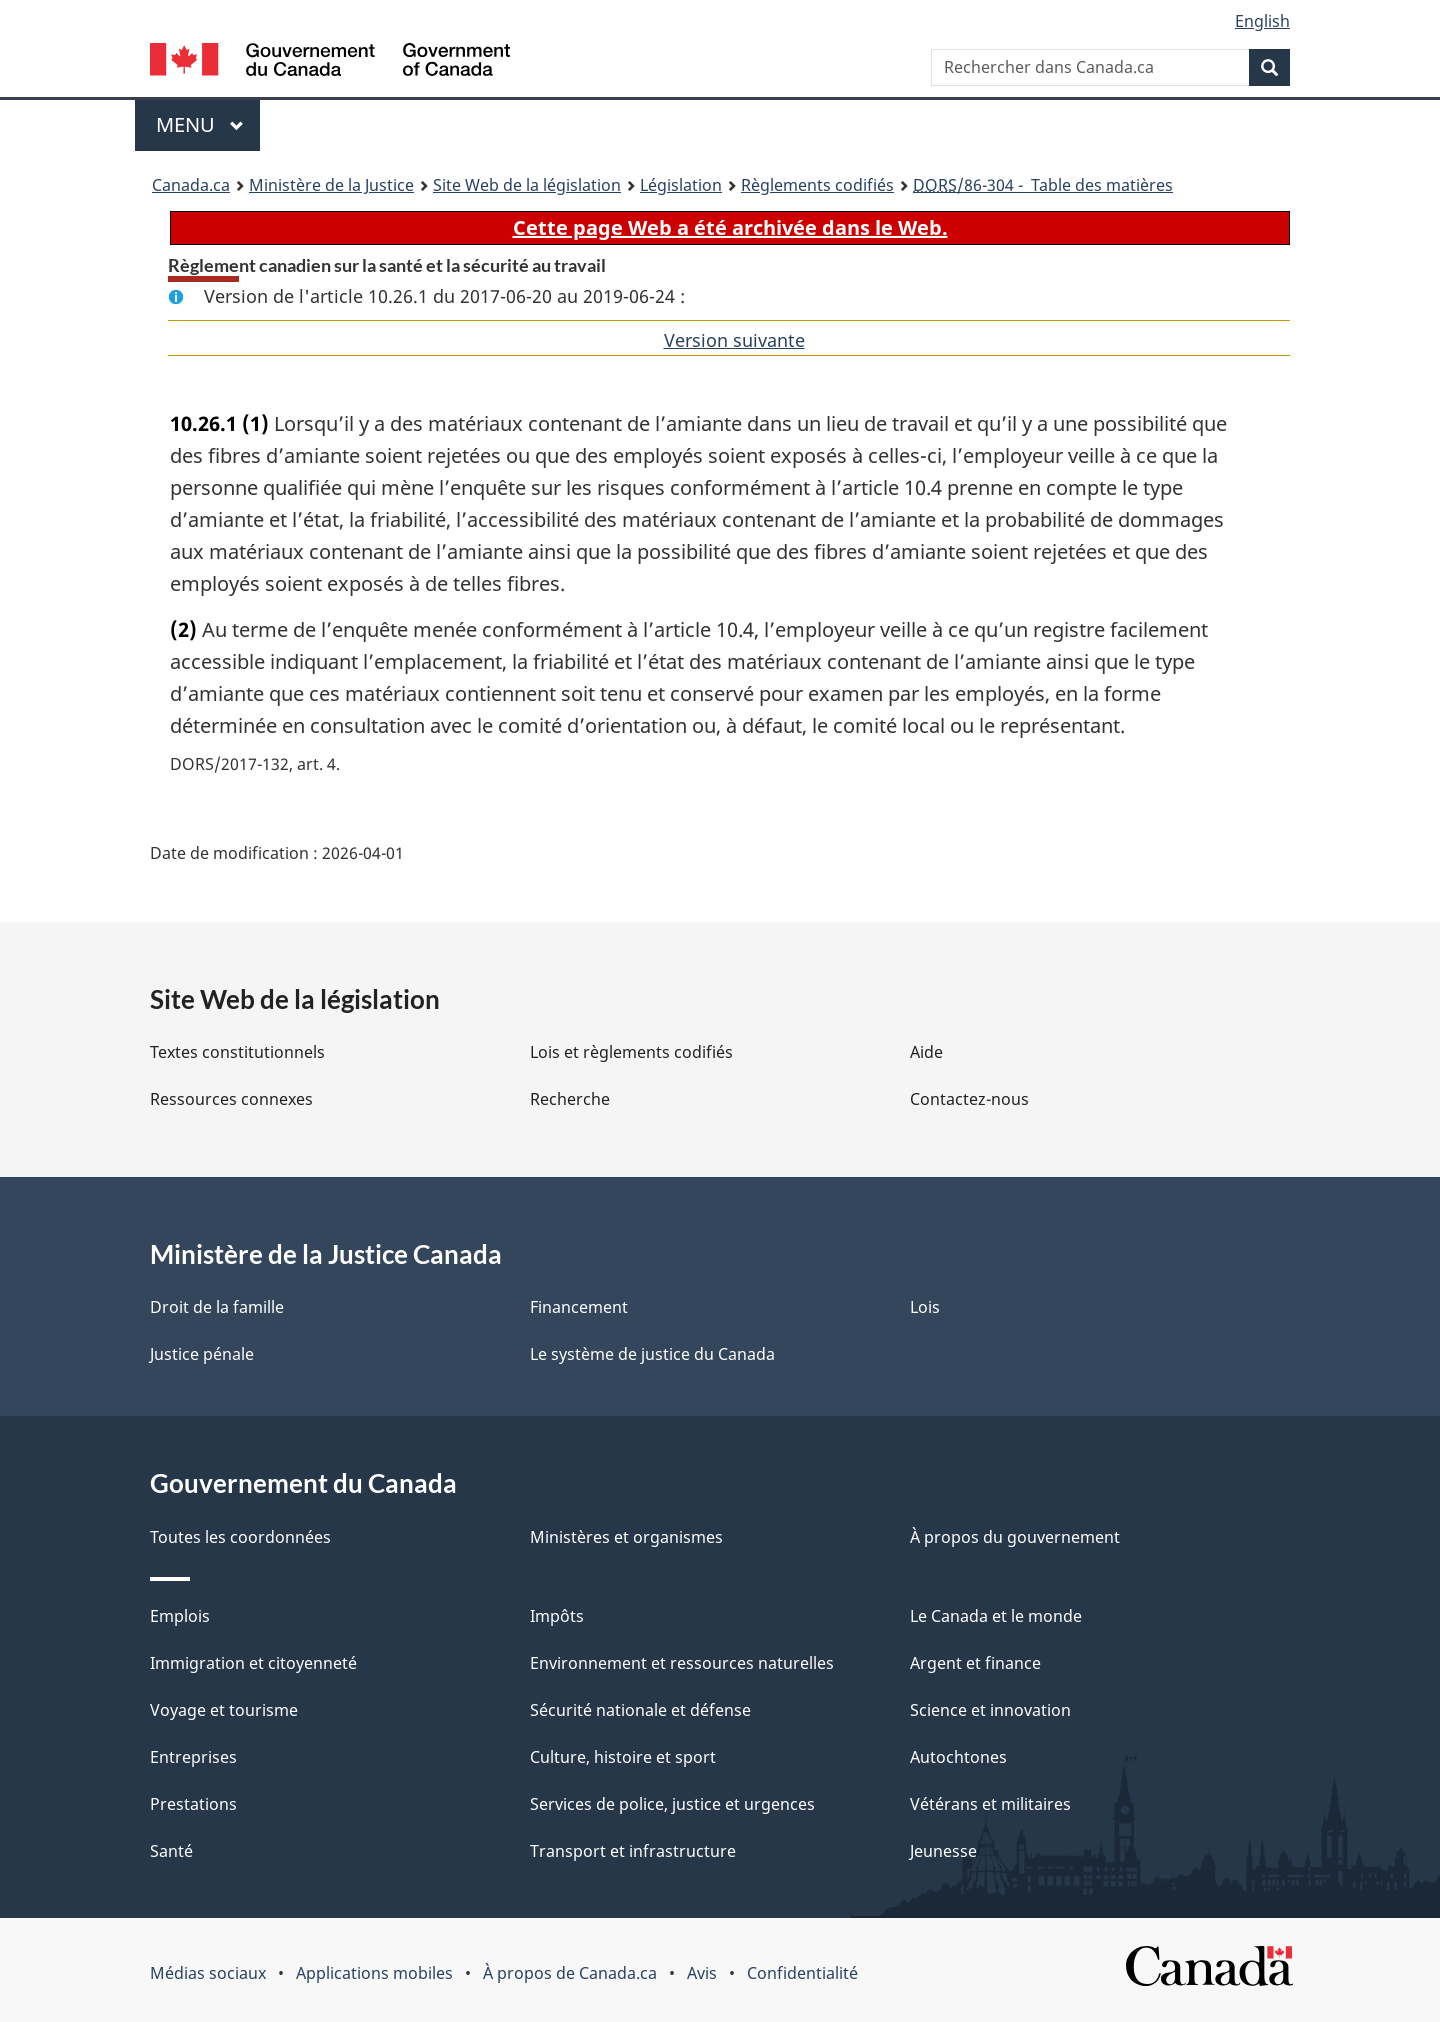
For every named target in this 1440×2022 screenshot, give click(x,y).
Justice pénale (202, 1354)
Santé (171, 1851)
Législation (681, 185)
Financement (579, 1307)
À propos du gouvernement (1015, 1537)
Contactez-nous (969, 1099)
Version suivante (734, 340)
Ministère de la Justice (331, 185)
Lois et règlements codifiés (631, 1052)
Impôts (557, 1616)
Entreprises (193, 1757)
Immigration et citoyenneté (253, 1663)
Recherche (570, 1099)
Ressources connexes (231, 1099)
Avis (702, 1973)
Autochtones (958, 1757)
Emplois (180, 1616)
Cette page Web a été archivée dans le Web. (730, 227)
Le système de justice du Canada (652, 1354)
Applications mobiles (374, 1973)
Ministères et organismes (626, 1537)
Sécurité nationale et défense (640, 1710)
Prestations (193, 1804)
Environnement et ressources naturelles (682, 1663)
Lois (925, 1307)
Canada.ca (191, 185)
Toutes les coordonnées (240, 1537)
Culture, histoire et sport (623, 1757)
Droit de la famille (217, 1307)
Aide (926, 1052)
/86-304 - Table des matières (1043, 185)
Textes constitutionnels (237, 1052)
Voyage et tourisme (224, 1710)
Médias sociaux (208, 1973)
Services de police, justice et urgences (672, 1804)
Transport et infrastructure (633, 1851)
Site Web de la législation (527, 185)
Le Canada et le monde (996, 1616)
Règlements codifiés (817, 185)
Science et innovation (990, 1710)
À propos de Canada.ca (570, 1973)
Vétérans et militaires (990, 1804)
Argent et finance (975, 1663)
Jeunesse (943, 1851)
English (1262, 21)
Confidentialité (802, 1973)
